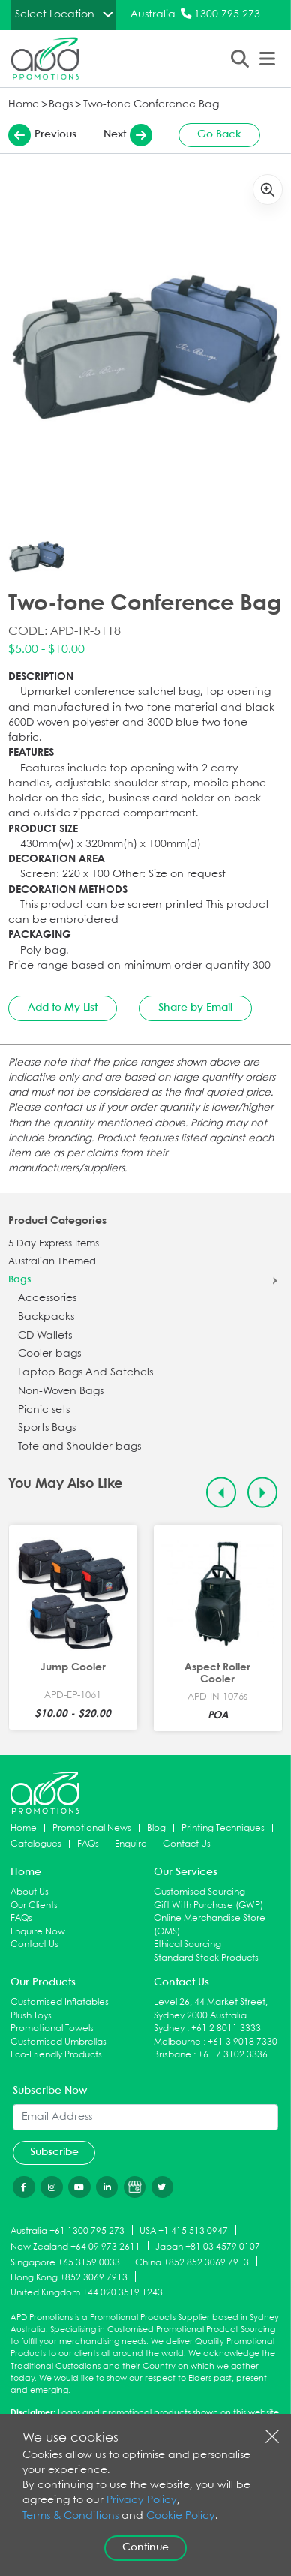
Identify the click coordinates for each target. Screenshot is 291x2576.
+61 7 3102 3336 (233, 2055)
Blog (156, 1828)
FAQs (88, 1844)
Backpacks (46, 1317)
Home (23, 105)
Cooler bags (49, 1354)
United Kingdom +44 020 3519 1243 (86, 2293)
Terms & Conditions (70, 2516)
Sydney (169, 2028)
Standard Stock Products (206, 1958)
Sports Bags (47, 1428)
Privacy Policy (141, 2500)
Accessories (47, 1298)
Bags (61, 105)
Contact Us (187, 1844)
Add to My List (63, 1007)
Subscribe (54, 2152)
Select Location (54, 14)
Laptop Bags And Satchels (85, 1373)
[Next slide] (263, 1492)
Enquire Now (37, 1932)
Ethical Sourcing (187, 1944)
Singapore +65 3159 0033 (65, 2262)
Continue (145, 2547)
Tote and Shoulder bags (79, 1447)
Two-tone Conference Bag (151, 105)
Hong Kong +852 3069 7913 (69, 2278)
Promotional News (91, 1828)
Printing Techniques (223, 1828)
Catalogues (36, 1844)
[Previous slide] (221, 1492)
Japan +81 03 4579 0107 (207, 2246)
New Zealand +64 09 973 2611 (75, 2246)
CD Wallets (45, 1336)
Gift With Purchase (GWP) (208, 1905)
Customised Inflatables (59, 2002)
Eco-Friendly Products (56, 2055)
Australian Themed (52, 1262)
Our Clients (34, 1905)
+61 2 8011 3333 (226, 2028)
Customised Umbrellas (58, 2042)
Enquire (131, 1844)
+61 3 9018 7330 (243, 2042)
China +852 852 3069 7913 (192, 2262)
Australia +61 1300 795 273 (67, 2231)
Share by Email (195, 1007)
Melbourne (177, 2042)
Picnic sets (44, 1410)
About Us (29, 1892)
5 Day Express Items (53, 1244)
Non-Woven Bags (61, 1391)
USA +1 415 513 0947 (184, 2231)
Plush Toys (31, 2016)
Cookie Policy (180, 2516)
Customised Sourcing (199, 1892)
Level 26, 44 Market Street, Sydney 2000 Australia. (211, 2009)
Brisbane (172, 2055)
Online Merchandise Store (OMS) (210, 1925)
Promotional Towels (52, 2028)
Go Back (219, 134)
